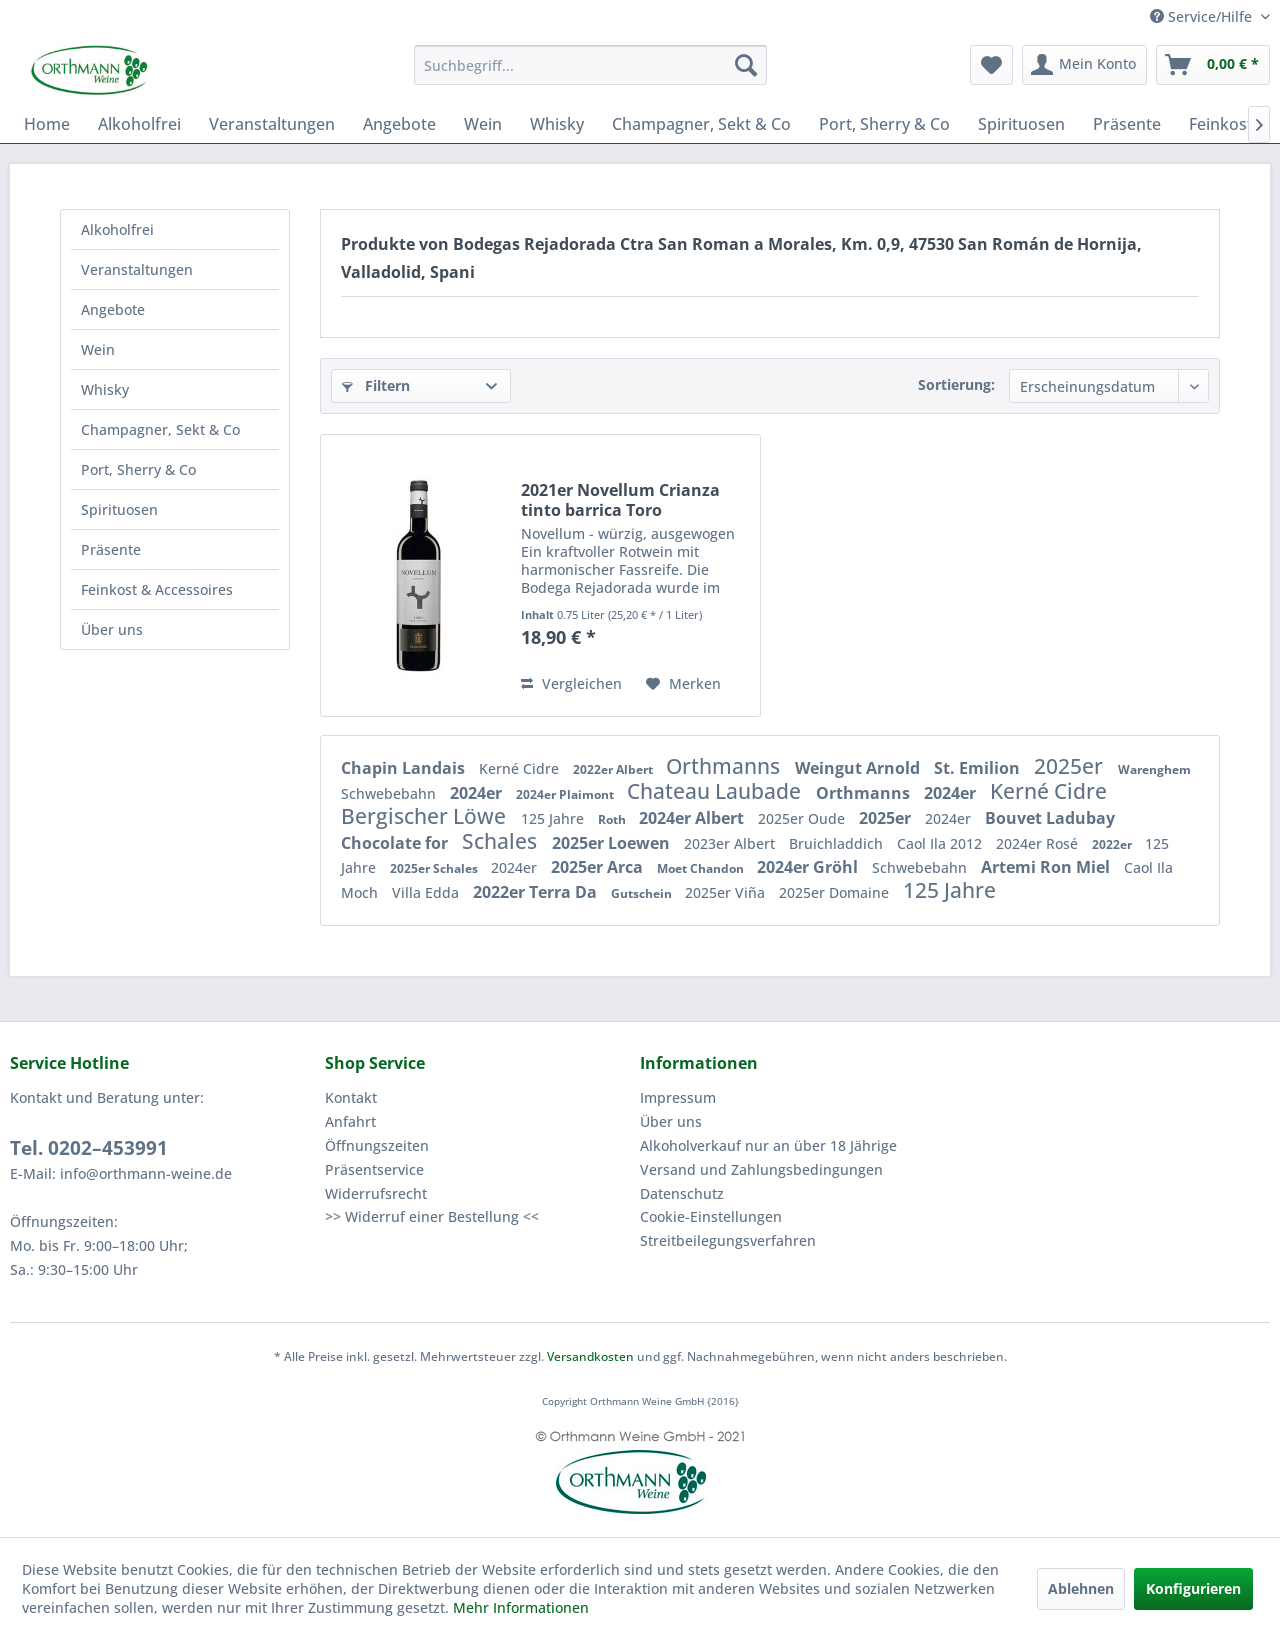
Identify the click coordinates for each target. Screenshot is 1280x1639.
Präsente (111, 549)
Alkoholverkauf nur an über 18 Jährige (768, 1145)
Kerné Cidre (521, 768)
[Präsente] (1127, 124)
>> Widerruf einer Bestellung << (432, 1216)
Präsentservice (374, 1169)
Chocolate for (396, 843)
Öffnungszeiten (377, 1145)
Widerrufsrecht (376, 1193)
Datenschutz (682, 1193)
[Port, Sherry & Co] (884, 124)
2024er (478, 793)
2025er (1071, 766)
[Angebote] (399, 124)
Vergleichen (571, 683)
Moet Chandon (702, 868)
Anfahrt (350, 1121)
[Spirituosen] (1021, 124)
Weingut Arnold (859, 768)
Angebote (113, 309)
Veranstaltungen (137, 269)
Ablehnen (1081, 1588)
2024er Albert (693, 818)
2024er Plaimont (566, 794)
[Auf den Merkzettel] (683, 684)
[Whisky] (557, 124)
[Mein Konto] (1084, 65)
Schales (502, 841)
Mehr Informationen (521, 1607)
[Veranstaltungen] (272, 124)
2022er (1113, 844)
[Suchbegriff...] (590, 65)
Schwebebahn (390, 793)
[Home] (47, 124)
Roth (613, 819)
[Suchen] (746, 65)
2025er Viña (727, 892)
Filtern (376, 385)
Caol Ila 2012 (941, 843)
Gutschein (643, 893)
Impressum (678, 1097)
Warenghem (1154, 769)
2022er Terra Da (537, 892)
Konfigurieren (1193, 1588)
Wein (98, 349)
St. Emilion (979, 768)
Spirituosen (119, 509)
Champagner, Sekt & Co (160, 429)
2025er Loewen (613, 843)
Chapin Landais (405, 768)
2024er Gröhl (809, 867)
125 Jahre (554, 818)
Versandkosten (590, 1356)
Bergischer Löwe (426, 816)
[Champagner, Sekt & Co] (701, 124)
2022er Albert (614, 769)
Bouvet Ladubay (1050, 818)
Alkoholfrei (117, 229)
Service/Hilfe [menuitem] (1203, 16)
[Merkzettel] (991, 65)
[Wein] (483, 124)
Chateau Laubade (716, 791)
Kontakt (351, 1097)
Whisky (105, 389)
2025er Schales (435, 868)
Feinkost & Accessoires (157, 589)
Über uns (112, 629)
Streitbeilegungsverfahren (728, 1240)
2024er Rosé (1039, 843)
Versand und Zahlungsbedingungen (761, 1169)
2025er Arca (599, 867)
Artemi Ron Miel (1047, 867)
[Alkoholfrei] (139, 124)
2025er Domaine (836, 892)
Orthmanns (725, 766)
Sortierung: (956, 384)
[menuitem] (590, 65)
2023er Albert (731, 843)
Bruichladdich (838, 843)
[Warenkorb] (1213, 65)
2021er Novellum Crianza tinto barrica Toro (620, 500)
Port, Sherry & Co (138, 469)
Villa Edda (427, 892)
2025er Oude (803, 818)
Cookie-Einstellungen (711, 1216)
